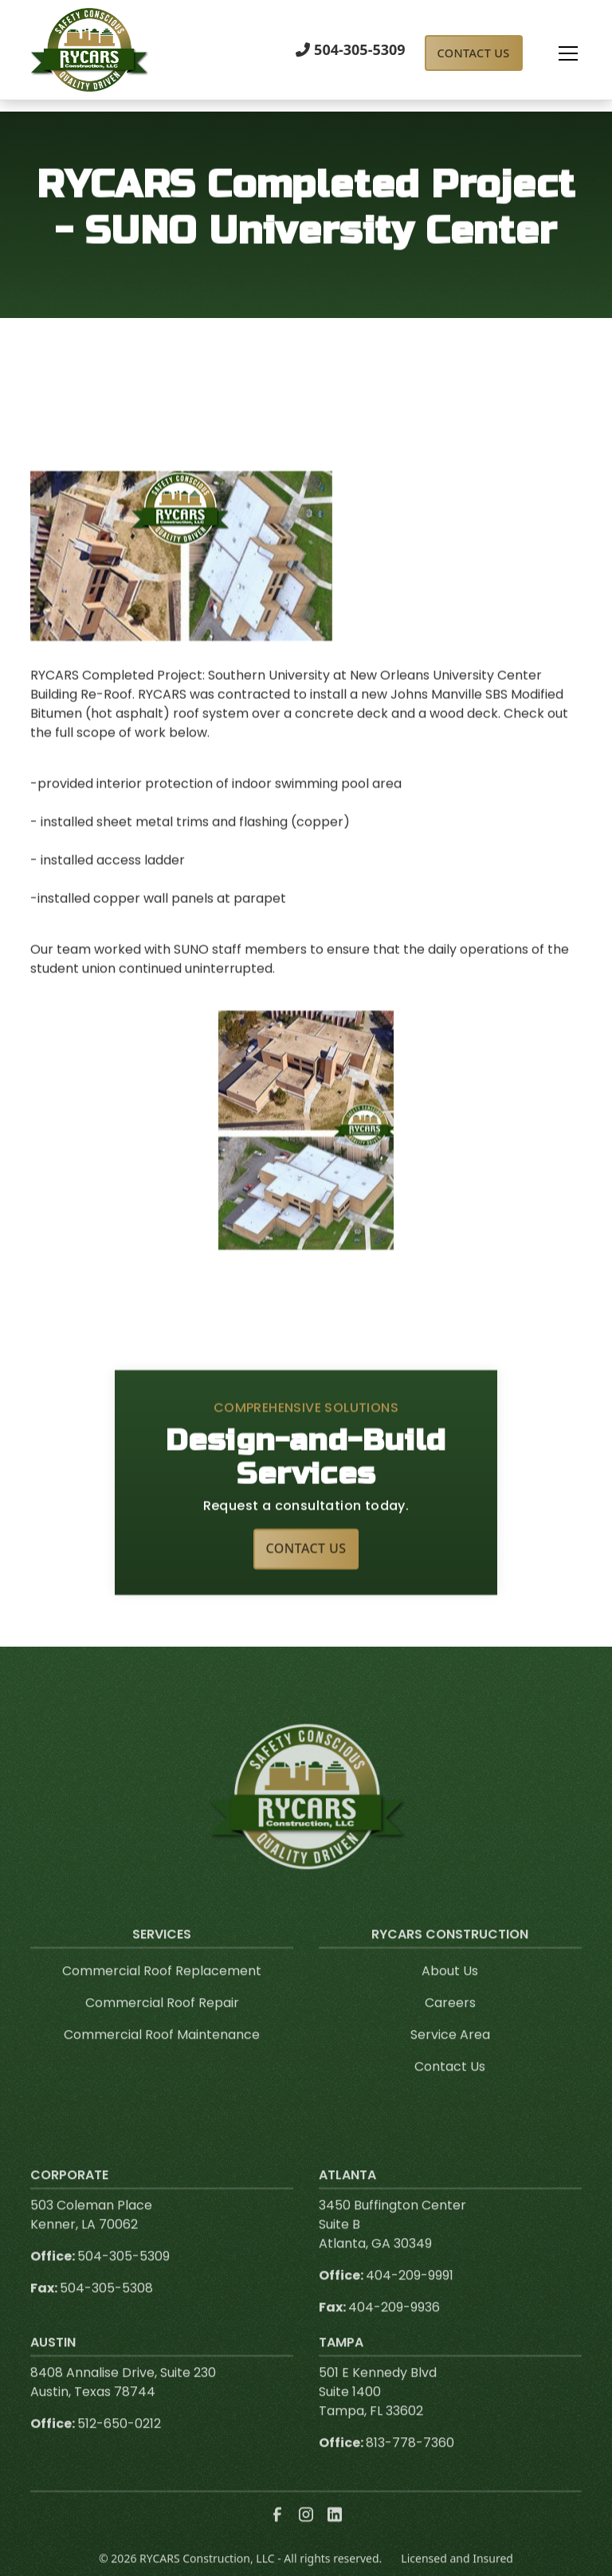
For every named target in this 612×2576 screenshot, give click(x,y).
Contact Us (473, 53)
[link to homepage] (90, 50)
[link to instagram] (306, 2533)
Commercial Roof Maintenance (162, 2053)
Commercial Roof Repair (162, 2021)
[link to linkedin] (334, 2533)
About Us (450, 1990)
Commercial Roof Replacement (161, 1990)
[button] (552, 53)
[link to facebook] (277, 2533)
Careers (450, 2021)
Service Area (450, 2053)
